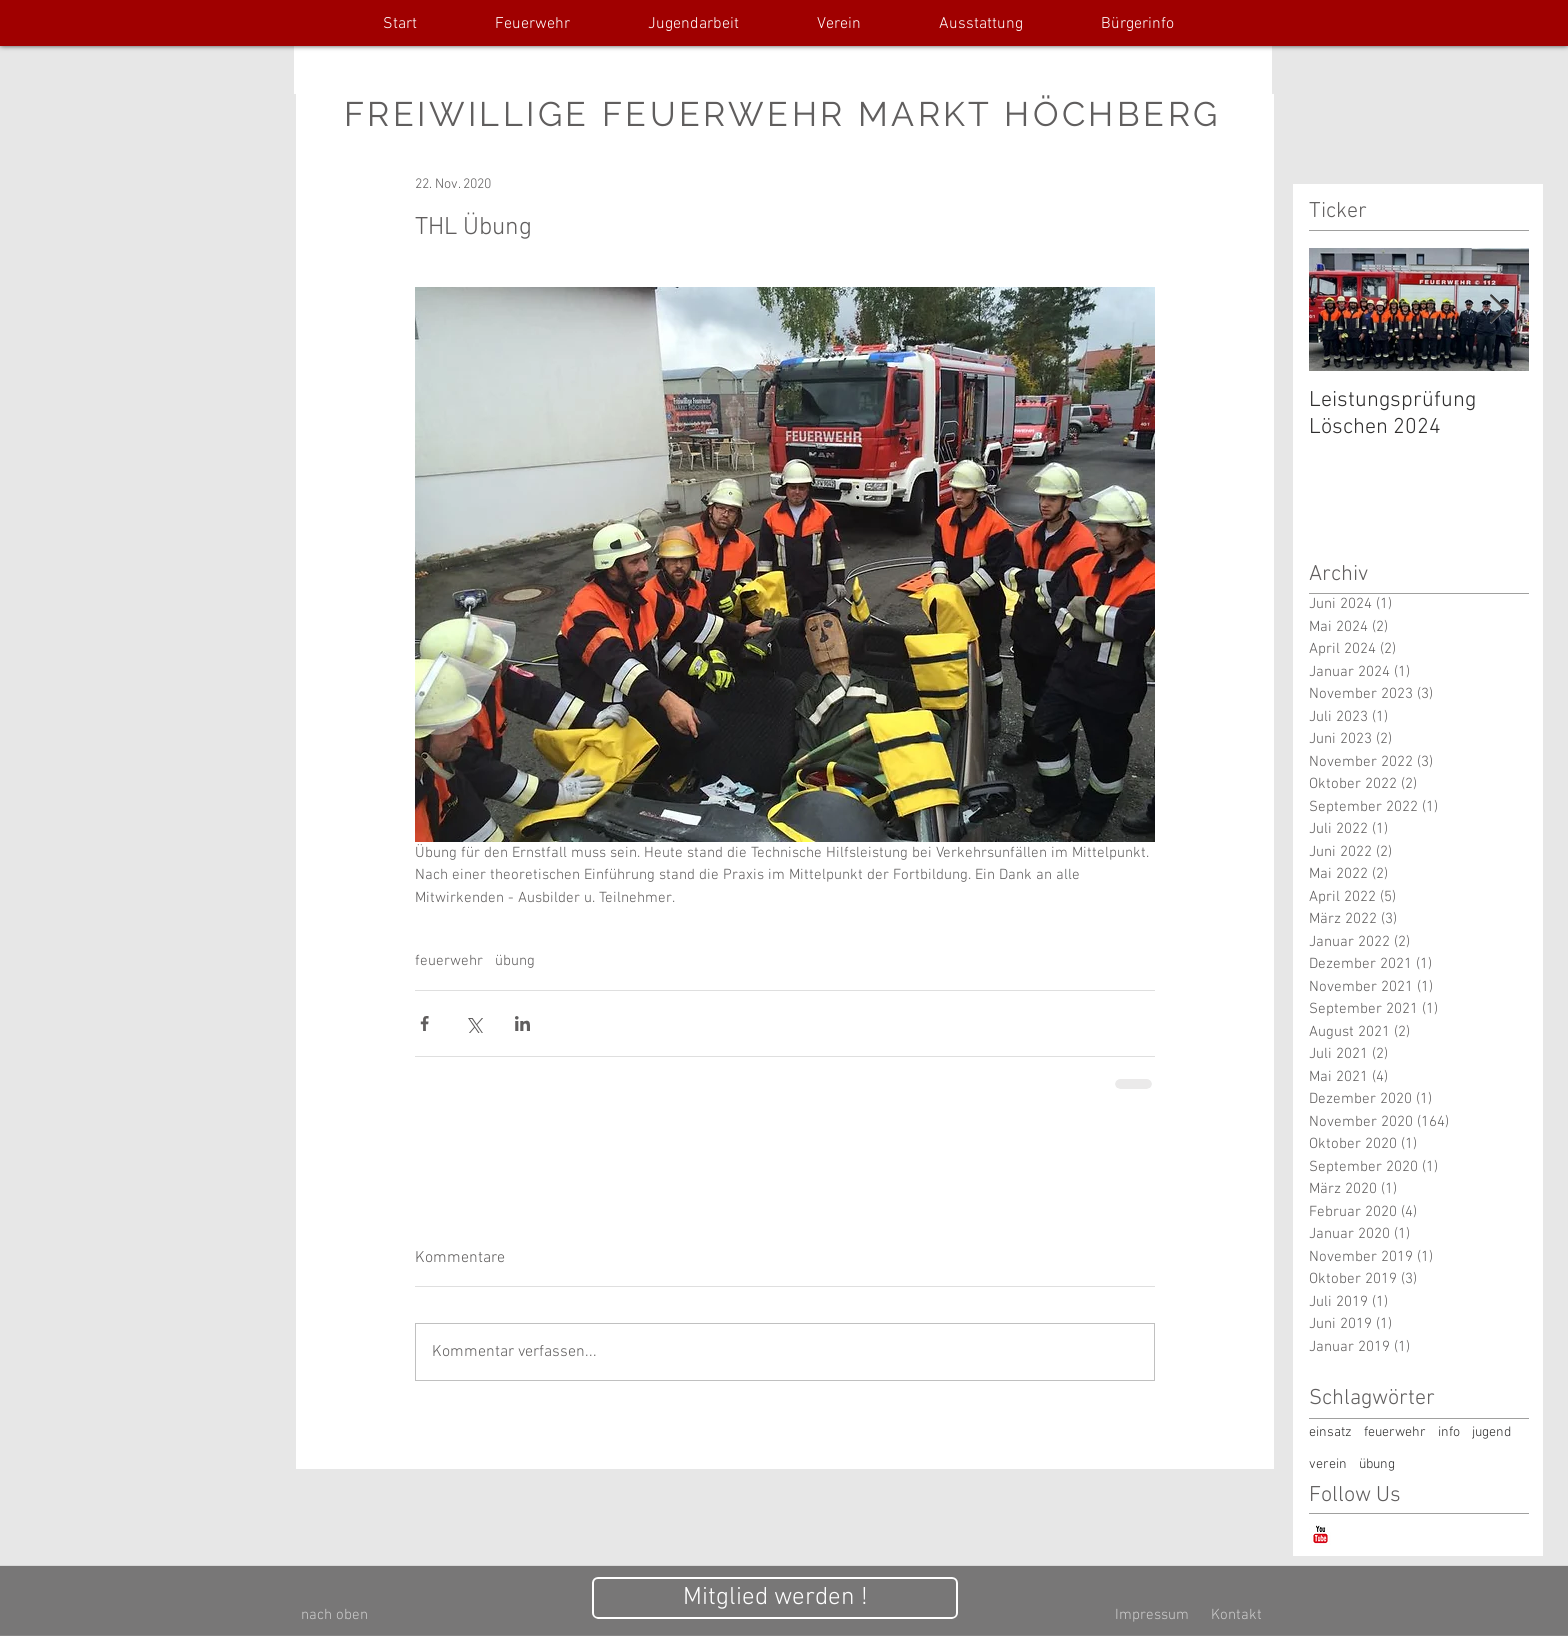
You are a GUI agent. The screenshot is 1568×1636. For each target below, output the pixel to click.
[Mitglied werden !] (775, 1598)
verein (1328, 1464)
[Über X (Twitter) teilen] (473, 1023)
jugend (1491, 1432)
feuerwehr (449, 961)
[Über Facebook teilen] (424, 1023)
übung (515, 961)
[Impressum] (1152, 1615)
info (1449, 1432)
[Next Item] (1497, 309)
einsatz (1330, 1432)
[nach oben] (334, 1615)
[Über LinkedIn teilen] (522, 1023)
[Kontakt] (1236, 1615)
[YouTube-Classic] (1320, 1534)
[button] (532, 24)
